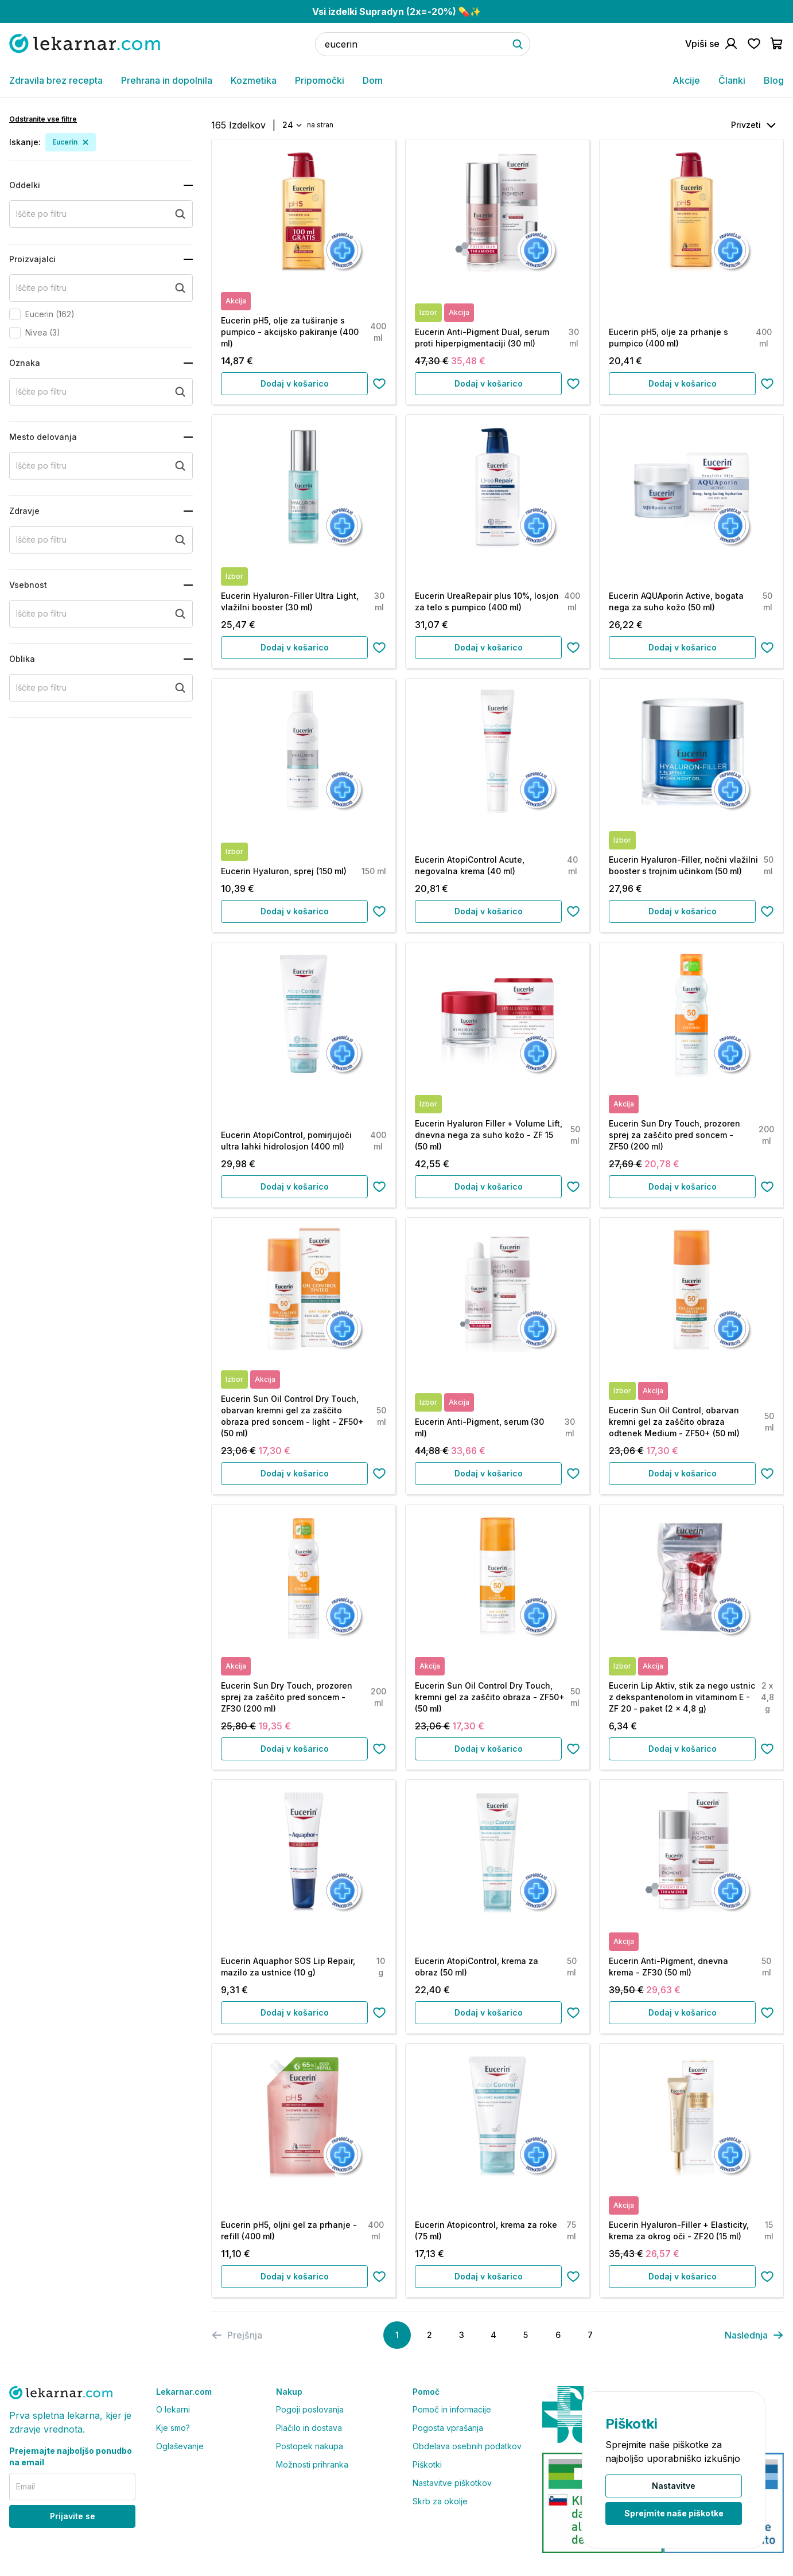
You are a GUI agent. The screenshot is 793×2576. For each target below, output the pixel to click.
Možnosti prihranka (312, 2464)
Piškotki (427, 2464)
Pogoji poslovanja (310, 2409)
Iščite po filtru (41, 214)
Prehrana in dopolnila (166, 80)
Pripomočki (319, 80)
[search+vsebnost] (101, 614)
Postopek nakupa (309, 2446)
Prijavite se (72, 2516)
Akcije (686, 80)
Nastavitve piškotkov (452, 2483)
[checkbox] (15, 314)
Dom (373, 80)
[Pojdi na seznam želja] (754, 43)
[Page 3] (461, 2335)
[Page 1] (397, 2335)
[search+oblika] (101, 688)
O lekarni (173, 2409)
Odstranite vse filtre (43, 119)
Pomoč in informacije (452, 2409)
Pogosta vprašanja (448, 2428)
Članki (731, 80)
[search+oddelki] (101, 214)
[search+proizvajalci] (101, 288)
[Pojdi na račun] (711, 43)
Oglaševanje (180, 2446)
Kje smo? (173, 2428)
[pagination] (754, 2335)
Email (25, 2486)
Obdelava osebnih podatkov (467, 2446)
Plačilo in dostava (309, 2428)
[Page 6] (558, 2335)
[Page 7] (590, 2335)
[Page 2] (429, 2335)
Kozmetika (254, 80)
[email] (72, 2486)
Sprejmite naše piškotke (674, 2513)
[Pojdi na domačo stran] (84, 43)
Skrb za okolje (440, 2501)
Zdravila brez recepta (56, 80)
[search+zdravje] (101, 540)
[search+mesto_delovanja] (101, 466)
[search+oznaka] (101, 392)
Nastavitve (673, 2486)
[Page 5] (525, 2335)
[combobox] (291, 125)
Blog (774, 80)
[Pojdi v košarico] (777, 43)
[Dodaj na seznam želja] (379, 384)
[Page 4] (493, 2335)
